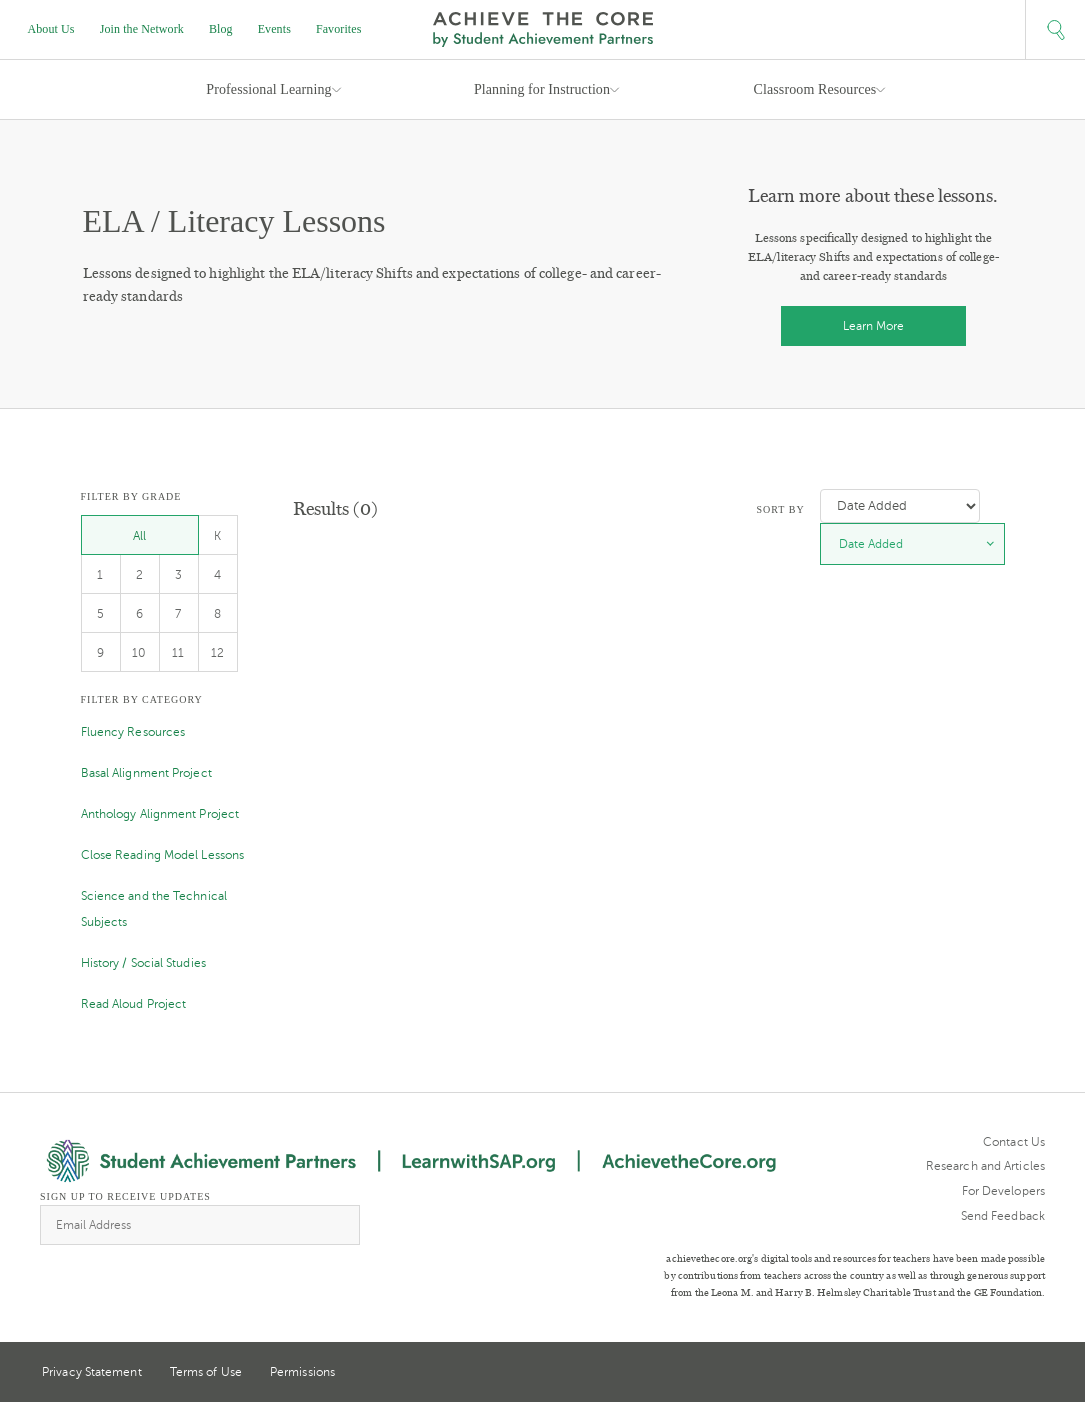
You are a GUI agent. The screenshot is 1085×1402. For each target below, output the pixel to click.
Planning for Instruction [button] (542, 89)
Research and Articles (985, 1166)
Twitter (964, 1373)
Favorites (339, 29)
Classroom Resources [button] (815, 89)
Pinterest (1001, 1374)
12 (217, 653)
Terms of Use (206, 1372)
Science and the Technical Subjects (154, 909)
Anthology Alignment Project (160, 814)
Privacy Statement (92, 1372)
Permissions (302, 1372)
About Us (51, 29)
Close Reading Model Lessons (163, 855)
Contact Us (1014, 1142)
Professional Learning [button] (268, 89)
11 (178, 653)
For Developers (1003, 1191)
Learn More (874, 326)
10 (139, 653)
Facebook (1037, 1374)
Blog (221, 29)
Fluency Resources (133, 732)
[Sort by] (900, 506)
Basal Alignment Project (146, 773)
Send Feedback (1003, 1216)
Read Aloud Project (134, 1004)
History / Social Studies (143, 963)
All (139, 536)
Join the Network (142, 29)
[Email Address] (200, 1225)
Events (274, 29)
